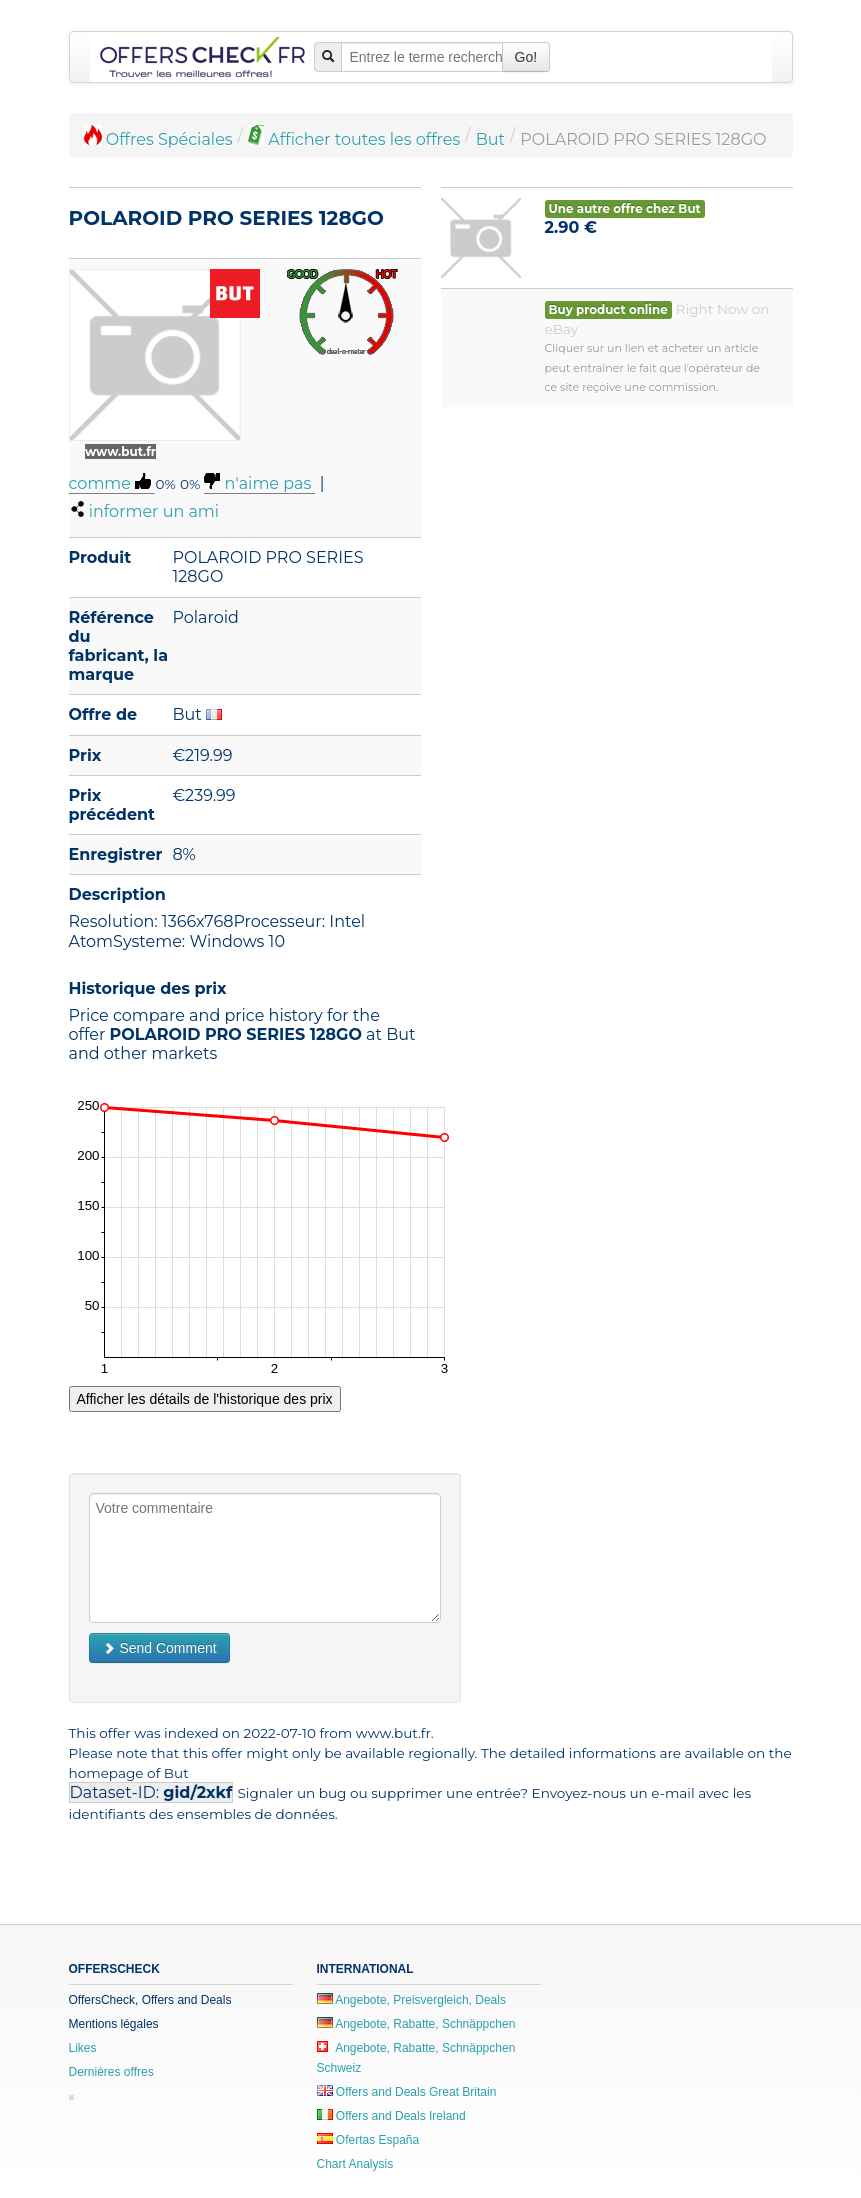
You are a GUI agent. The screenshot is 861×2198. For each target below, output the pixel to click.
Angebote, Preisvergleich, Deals (411, 2000)
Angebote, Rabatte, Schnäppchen (416, 2024)
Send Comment (159, 1648)
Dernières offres (111, 2072)
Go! (526, 57)
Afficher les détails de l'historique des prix (205, 1399)
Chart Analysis (355, 2164)
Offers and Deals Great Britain (407, 2092)
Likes (83, 2048)
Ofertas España (368, 2140)
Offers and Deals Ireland (391, 2116)
